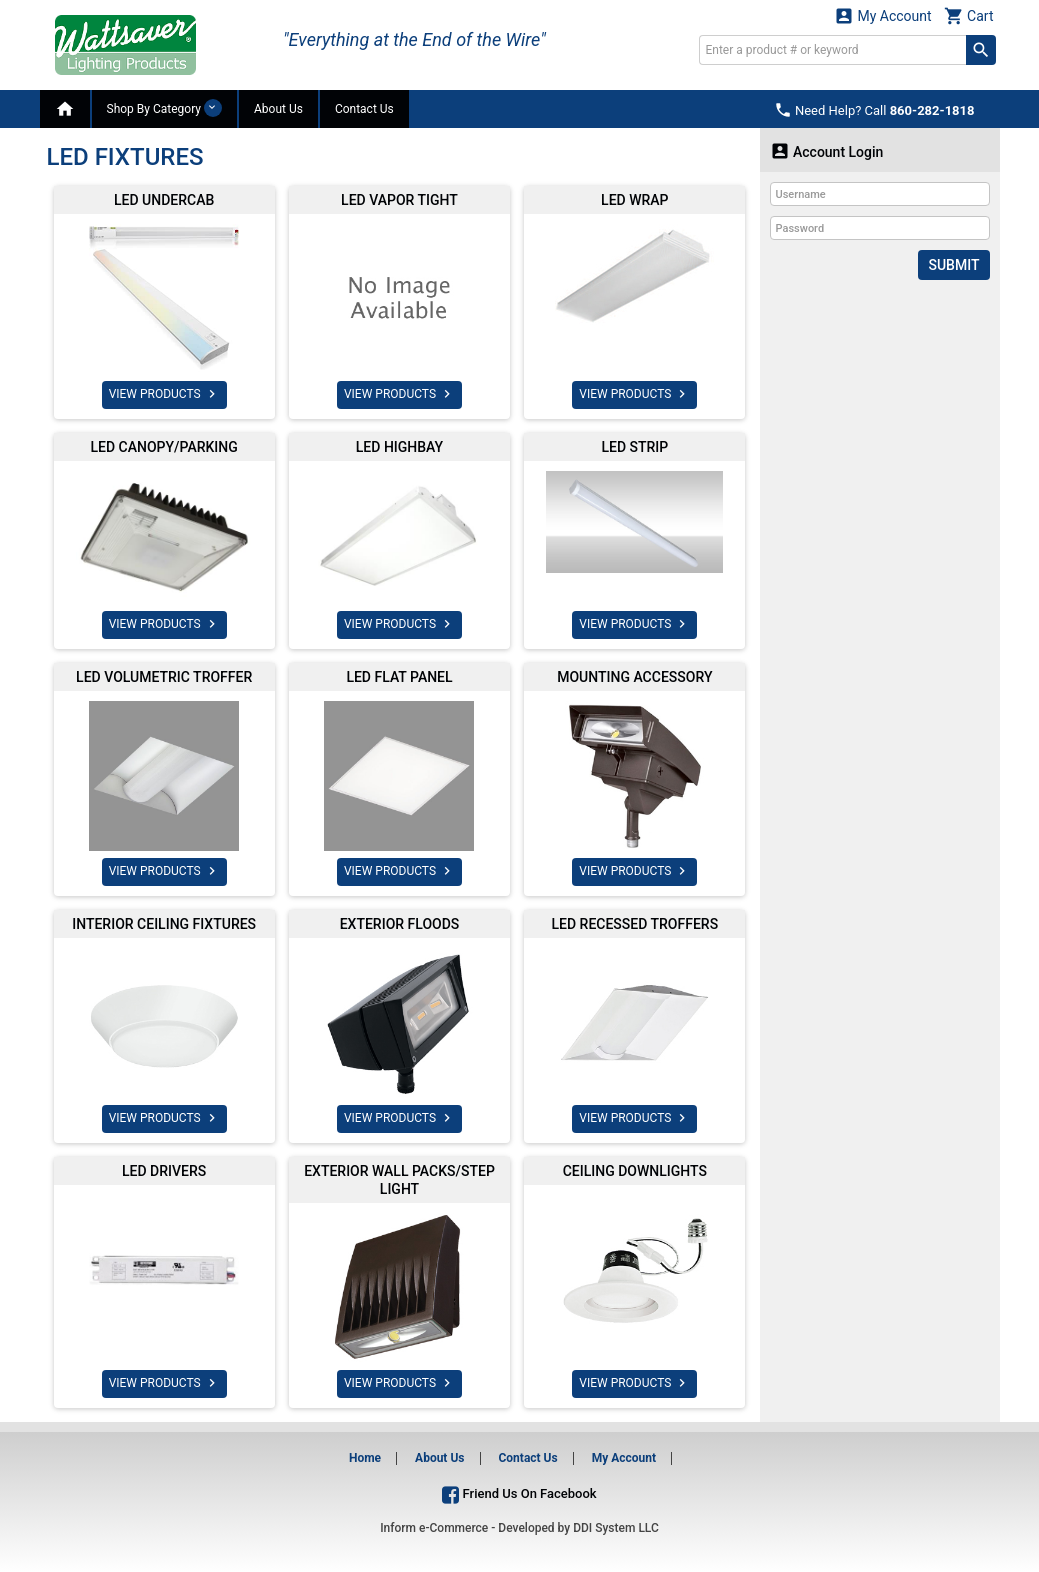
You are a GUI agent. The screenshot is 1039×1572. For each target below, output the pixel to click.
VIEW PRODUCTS (164, 394)
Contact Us (364, 109)
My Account (883, 15)
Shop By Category (164, 108)
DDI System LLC (616, 1528)
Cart (969, 15)
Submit (953, 265)
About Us (278, 109)
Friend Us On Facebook (519, 1493)
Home (365, 1458)
